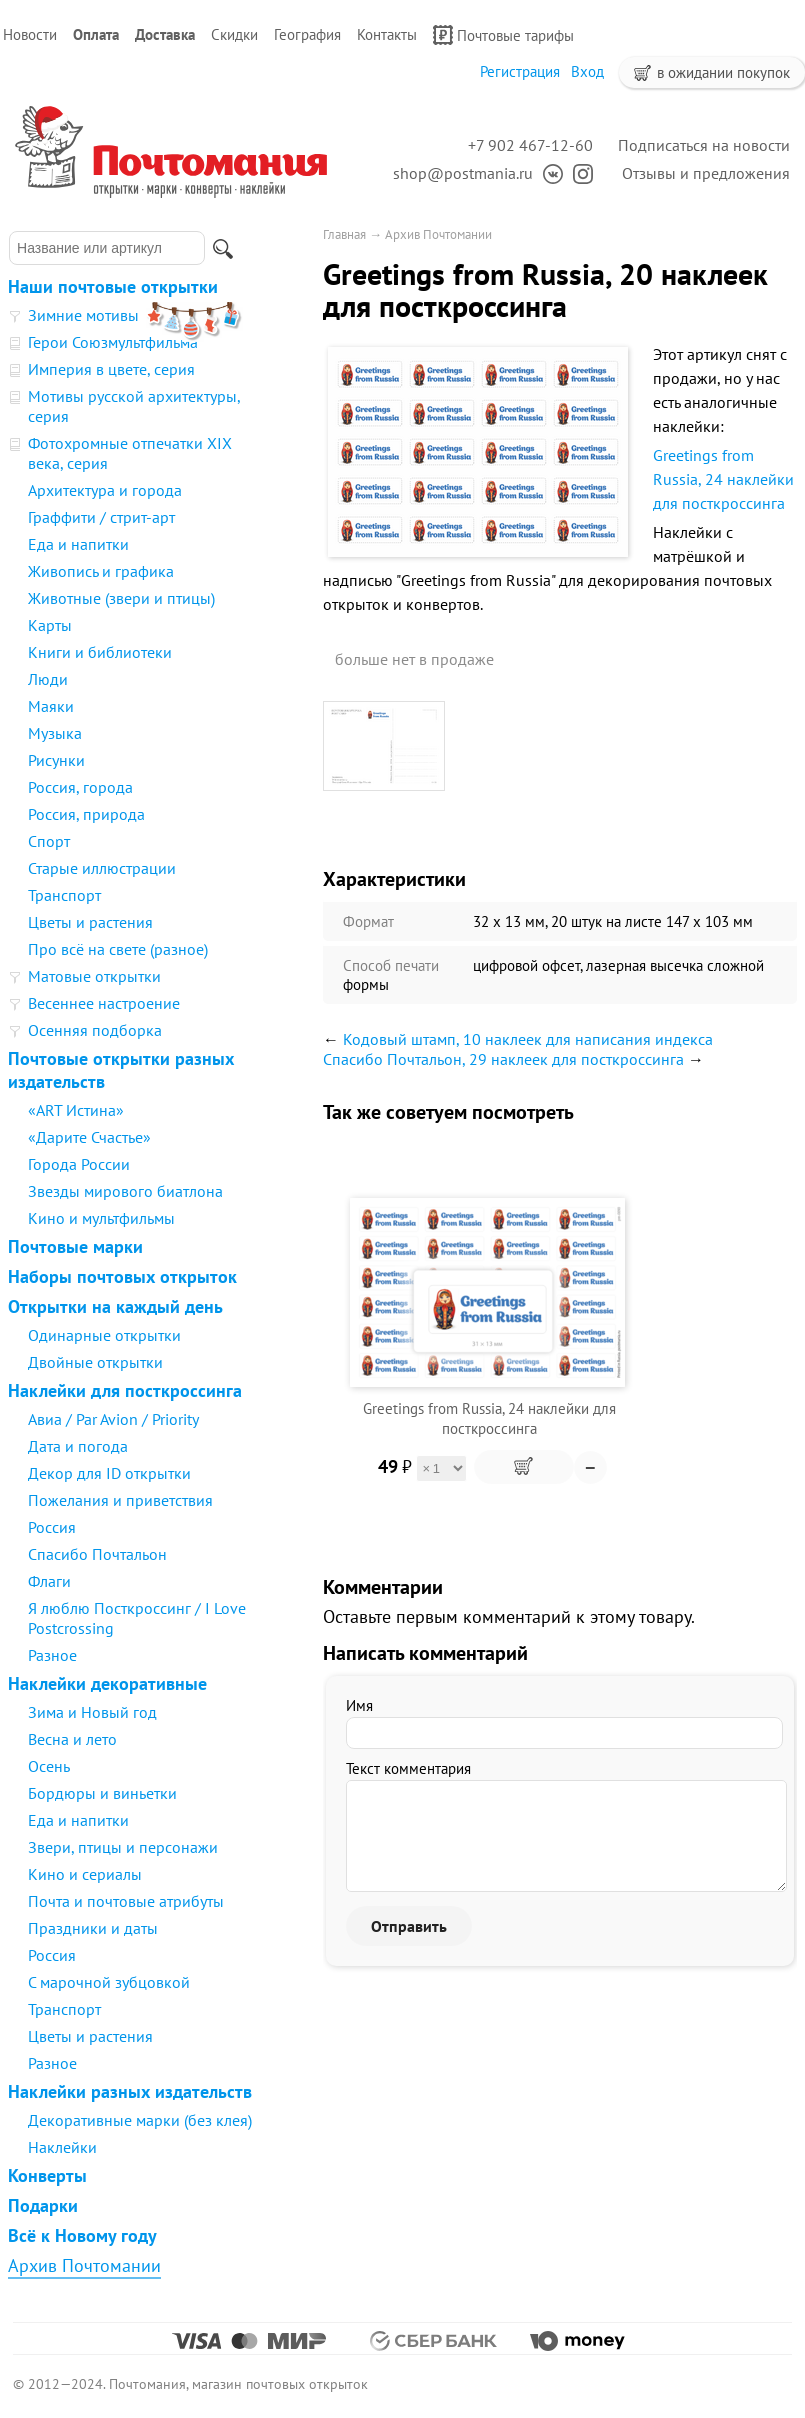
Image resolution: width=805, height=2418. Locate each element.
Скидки (234, 34)
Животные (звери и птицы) (121, 598)
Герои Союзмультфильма (113, 342)
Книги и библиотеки (100, 652)
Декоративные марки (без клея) (140, 2120)
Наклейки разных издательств (130, 2091)
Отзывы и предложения (706, 173)
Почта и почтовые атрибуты (126, 1901)
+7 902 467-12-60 (530, 145)
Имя (359, 1705)
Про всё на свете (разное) (118, 949)
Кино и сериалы (85, 1874)
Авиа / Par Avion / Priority (113, 1419)
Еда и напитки (78, 544)
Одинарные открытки (104, 1335)
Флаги (49, 1581)
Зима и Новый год (92, 1712)
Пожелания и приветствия (120, 1500)
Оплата (96, 34)
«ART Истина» (76, 1110)
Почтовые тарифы (503, 35)
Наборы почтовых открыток (122, 1276)
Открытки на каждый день (115, 1306)
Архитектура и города (105, 490)
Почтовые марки (75, 1246)
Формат (368, 921)
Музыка (55, 733)
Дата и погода (78, 1446)
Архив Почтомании (84, 2265)
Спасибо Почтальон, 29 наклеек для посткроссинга (503, 1059)
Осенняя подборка (95, 1030)
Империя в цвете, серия (111, 369)
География (307, 34)
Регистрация (520, 71)
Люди (48, 679)
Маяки (51, 706)
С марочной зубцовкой (109, 1982)
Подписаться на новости (704, 145)
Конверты (47, 2175)
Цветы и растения (90, 922)
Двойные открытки (95, 1362)
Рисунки (56, 760)
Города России (79, 1164)
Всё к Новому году (82, 2235)
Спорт (49, 841)
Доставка (165, 34)
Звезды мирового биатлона (125, 1191)
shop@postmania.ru (463, 173)
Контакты (387, 34)
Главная (344, 234)
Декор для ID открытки (109, 1473)
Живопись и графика (101, 571)
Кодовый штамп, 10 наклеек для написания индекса (528, 1039)
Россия (52, 1527)
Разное (52, 1655)
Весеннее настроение (104, 1003)
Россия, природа (86, 814)
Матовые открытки (94, 976)
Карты (50, 625)
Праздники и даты (93, 1928)
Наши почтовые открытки (113, 286)
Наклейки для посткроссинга (125, 1390)
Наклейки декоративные (107, 1683)
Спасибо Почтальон (97, 1554)
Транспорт (64, 895)
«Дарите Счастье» (89, 1137)
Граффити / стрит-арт (101, 517)
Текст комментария (408, 1768)
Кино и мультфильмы (101, 1218)
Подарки (43, 2205)
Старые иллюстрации (102, 868)
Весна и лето (72, 1739)
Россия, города (80, 787)
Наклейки (62, 2147)
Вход (587, 71)
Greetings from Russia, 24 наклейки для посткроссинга (723, 479)
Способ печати (391, 965)
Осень (49, 1766)
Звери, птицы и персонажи (123, 1847)
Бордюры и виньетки (102, 1793)
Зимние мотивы (83, 315)
